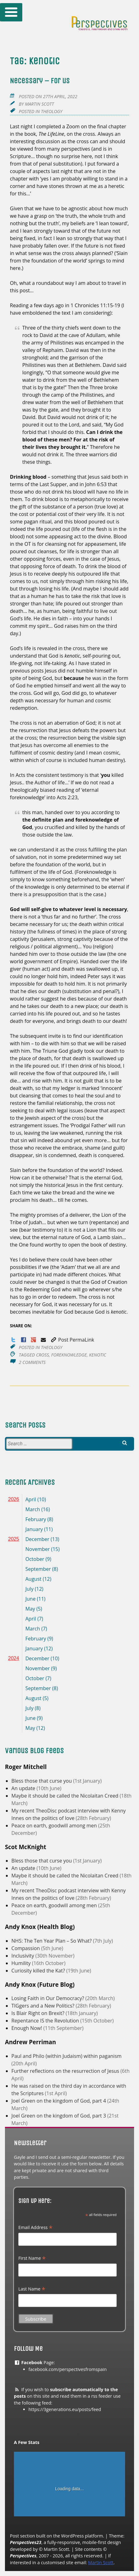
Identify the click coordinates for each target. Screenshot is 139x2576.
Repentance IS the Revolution (45, 2020)
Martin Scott (39, 104)
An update (24, 1788)
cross (42, 1355)
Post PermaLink (72, 1339)
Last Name (31, 2289)
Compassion (26, 1948)
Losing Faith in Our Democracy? (48, 1998)
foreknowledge (69, 1355)
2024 (13, 1658)
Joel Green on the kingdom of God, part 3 (59, 2115)
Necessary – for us (40, 80)
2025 (13, 1539)
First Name (32, 2258)
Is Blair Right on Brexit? (38, 2013)
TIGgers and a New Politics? (43, 2005)
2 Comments (32, 1362)
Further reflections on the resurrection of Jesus (65, 2071)
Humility (21, 1963)
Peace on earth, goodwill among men (54, 1825)
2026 (13, 1499)
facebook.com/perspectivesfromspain (67, 2369)
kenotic (97, 1355)
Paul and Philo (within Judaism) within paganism (66, 2056)
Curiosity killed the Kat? (38, 1970)
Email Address (35, 2227)
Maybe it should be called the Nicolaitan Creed (65, 1795)
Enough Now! (27, 2028)
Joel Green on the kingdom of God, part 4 (59, 2100)
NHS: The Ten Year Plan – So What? (52, 1940)
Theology (51, 111)
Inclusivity (23, 1955)
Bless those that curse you (42, 1780)
